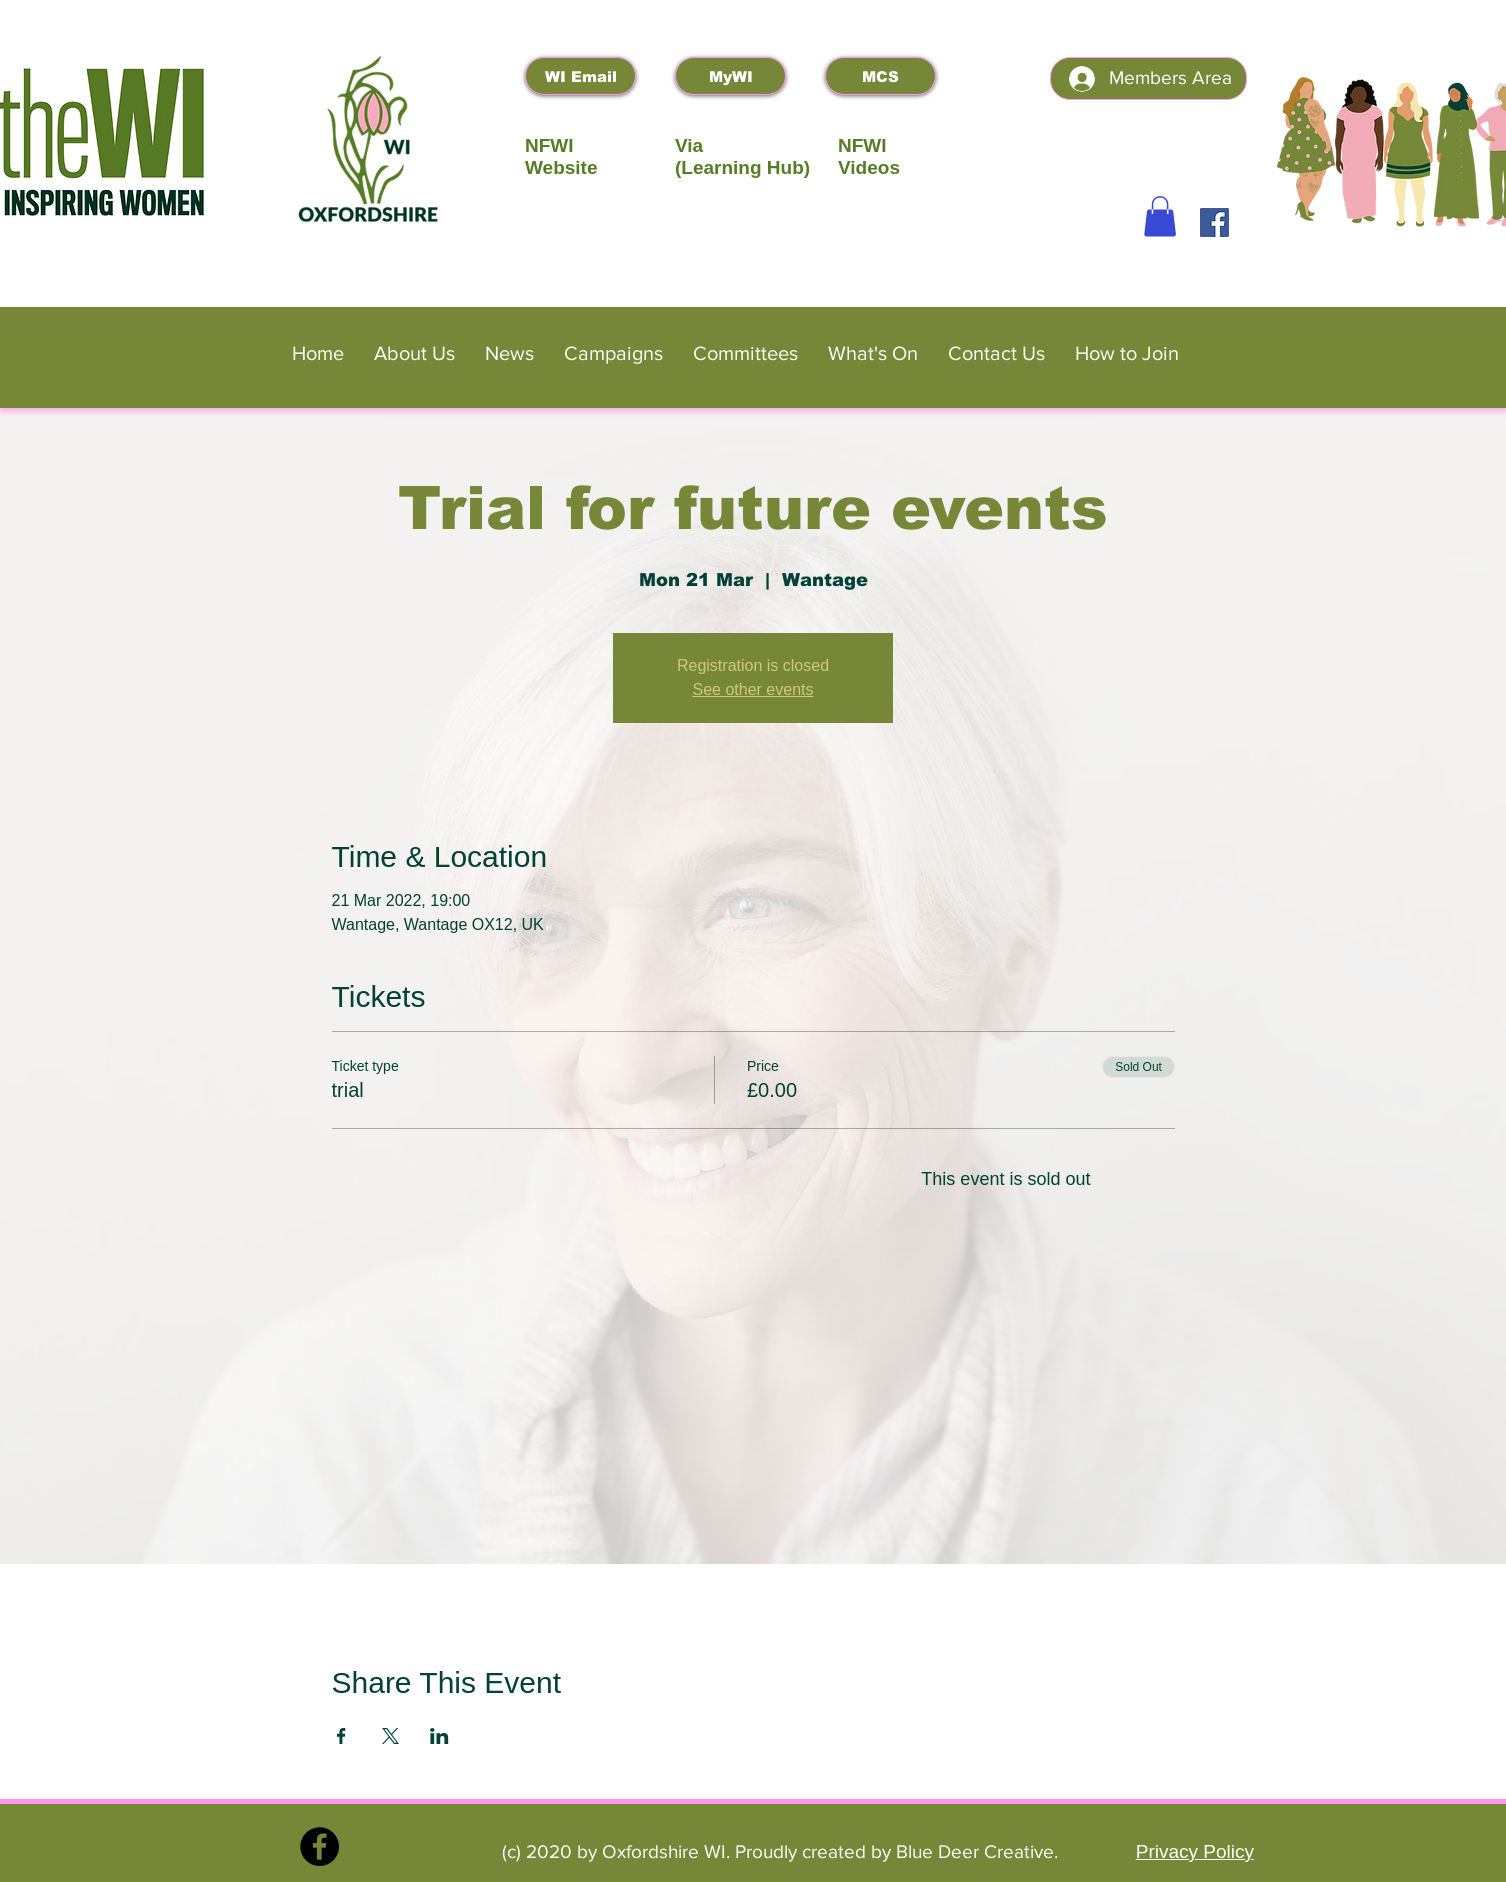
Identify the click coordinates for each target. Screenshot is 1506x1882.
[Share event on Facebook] (341, 1736)
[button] (1160, 216)
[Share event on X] (390, 1736)
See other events (753, 689)
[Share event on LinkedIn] (439, 1736)
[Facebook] (1214, 222)
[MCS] (880, 76)
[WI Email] (580, 76)
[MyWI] (730, 76)
